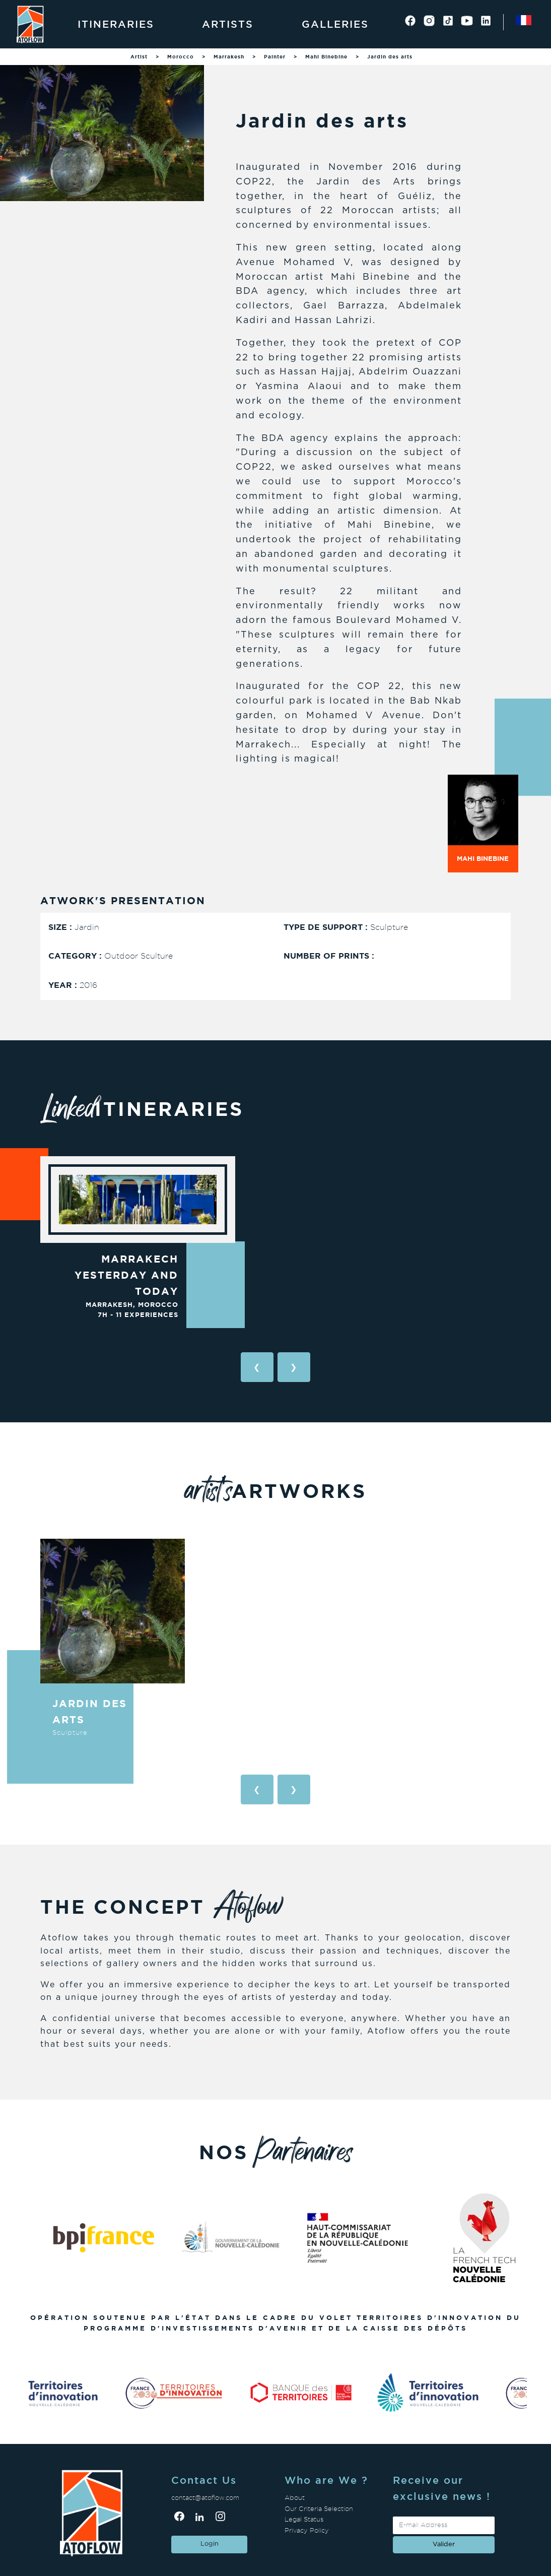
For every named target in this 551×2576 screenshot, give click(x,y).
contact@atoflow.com (205, 2497)
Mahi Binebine (326, 56)
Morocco (180, 56)
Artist (139, 56)
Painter (275, 56)
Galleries (335, 24)
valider (444, 2544)
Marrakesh (229, 56)
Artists (227, 24)
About (295, 2497)
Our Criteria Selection (319, 2508)
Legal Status (304, 2519)
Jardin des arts (389, 56)
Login (209, 2544)
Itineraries (116, 24)
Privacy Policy (307, 2530)
